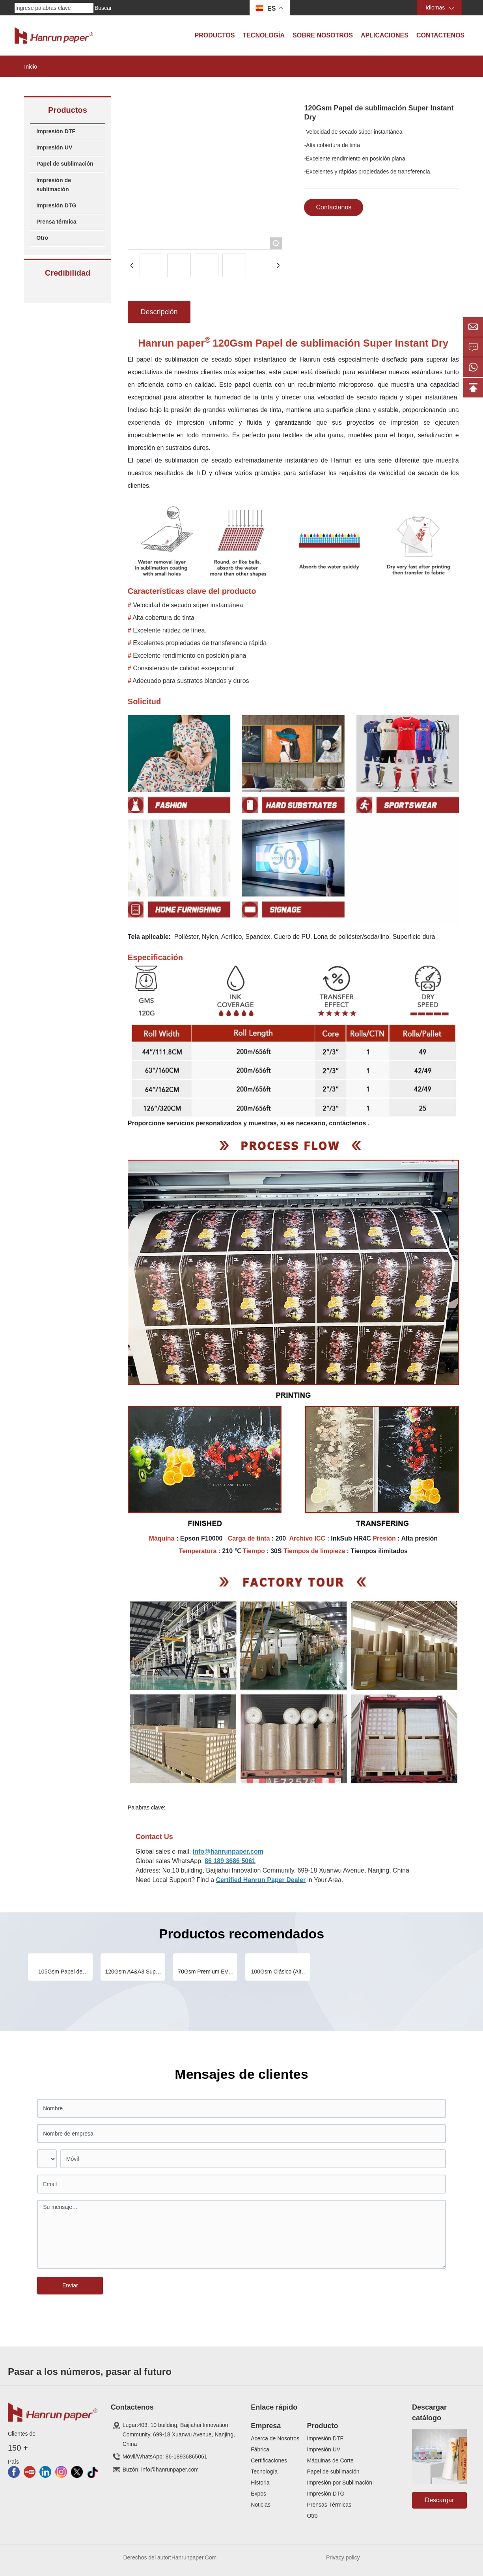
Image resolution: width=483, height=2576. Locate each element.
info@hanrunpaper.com (228, 1851)
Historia (260, 2482)
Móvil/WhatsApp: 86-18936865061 (165, 2456)
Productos (214, 35)
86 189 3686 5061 (230, 1861)
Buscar (103, 8)
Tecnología (263, 35)
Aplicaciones (384, 35)
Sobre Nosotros (323, 35)
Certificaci (263, 2460)
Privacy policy (343, 2557)
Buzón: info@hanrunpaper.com (161, 2469)
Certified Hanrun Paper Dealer (261, 1880)
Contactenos (440, 35)
